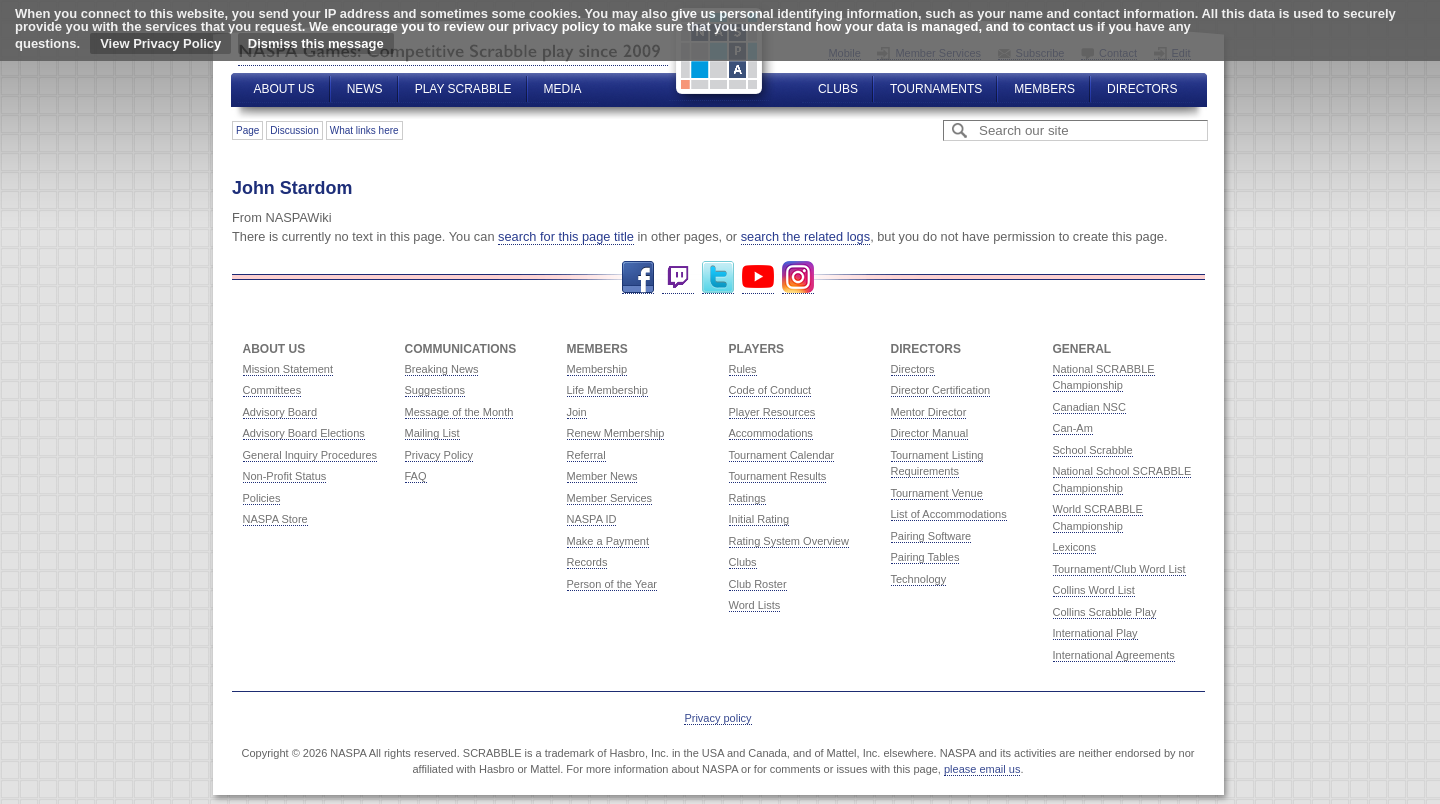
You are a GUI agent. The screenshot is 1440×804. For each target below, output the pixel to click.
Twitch (678, 277)
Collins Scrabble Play (1105, 612)
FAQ (416, 476)
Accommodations (771, 433)
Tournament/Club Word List (1119, 569)
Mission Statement (288, 369)
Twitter (718, 277)
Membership (597, 369)
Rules (743, 369)
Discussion (294, 130)
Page (247, 130)
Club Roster (758, 584)
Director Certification (941, 390)
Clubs (838, 89)
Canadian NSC (1089, 407)
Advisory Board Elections (304, 433)
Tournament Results (778, 476)
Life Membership (607, 390)
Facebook (638, 277)
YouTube (758, 277)
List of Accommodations (949, 514)
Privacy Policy (439, 455)
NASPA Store (275, 519)
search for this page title (566, 236)
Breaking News (442, 369)
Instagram (798, 277)
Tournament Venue (937, 493)
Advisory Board (280, 412)
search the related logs (805, 236)
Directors (1142, 89)
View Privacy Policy (160, 43)
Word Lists (755, 605)
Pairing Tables (925, 557)
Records (587, 562)
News (365, 89)
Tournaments (936, 89)
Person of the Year (612, 584)
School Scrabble (1093, 450)
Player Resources (772, 412)
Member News (602, 476)
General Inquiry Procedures (310, 455)
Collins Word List (1094, 590)
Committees (272, 390)
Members (1044, 89)
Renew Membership (616, 433)
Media (563, 89)
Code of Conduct (770, 390)
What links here (364, 130)
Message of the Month (459, 412)
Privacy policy (717, 718)
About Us (284, 89)
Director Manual (930, 433)
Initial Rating (759, 519)
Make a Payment (608, 541)
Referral (586, 455)
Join (577, 412)
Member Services (610, 498)
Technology (919, 579)
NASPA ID (592, 519)
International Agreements (1114, 655)
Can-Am (1073, 428)
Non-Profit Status (285, 476)
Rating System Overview (789, 541)
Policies (262, 498)
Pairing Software (931, 536)
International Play (1095, 633)
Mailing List (432, 433)
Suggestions (435, 390)
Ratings (747, 498)
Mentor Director (929, 412)
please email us (982, 769)
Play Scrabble (463, 89)
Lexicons (1074, 547)
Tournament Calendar (782, 455)
